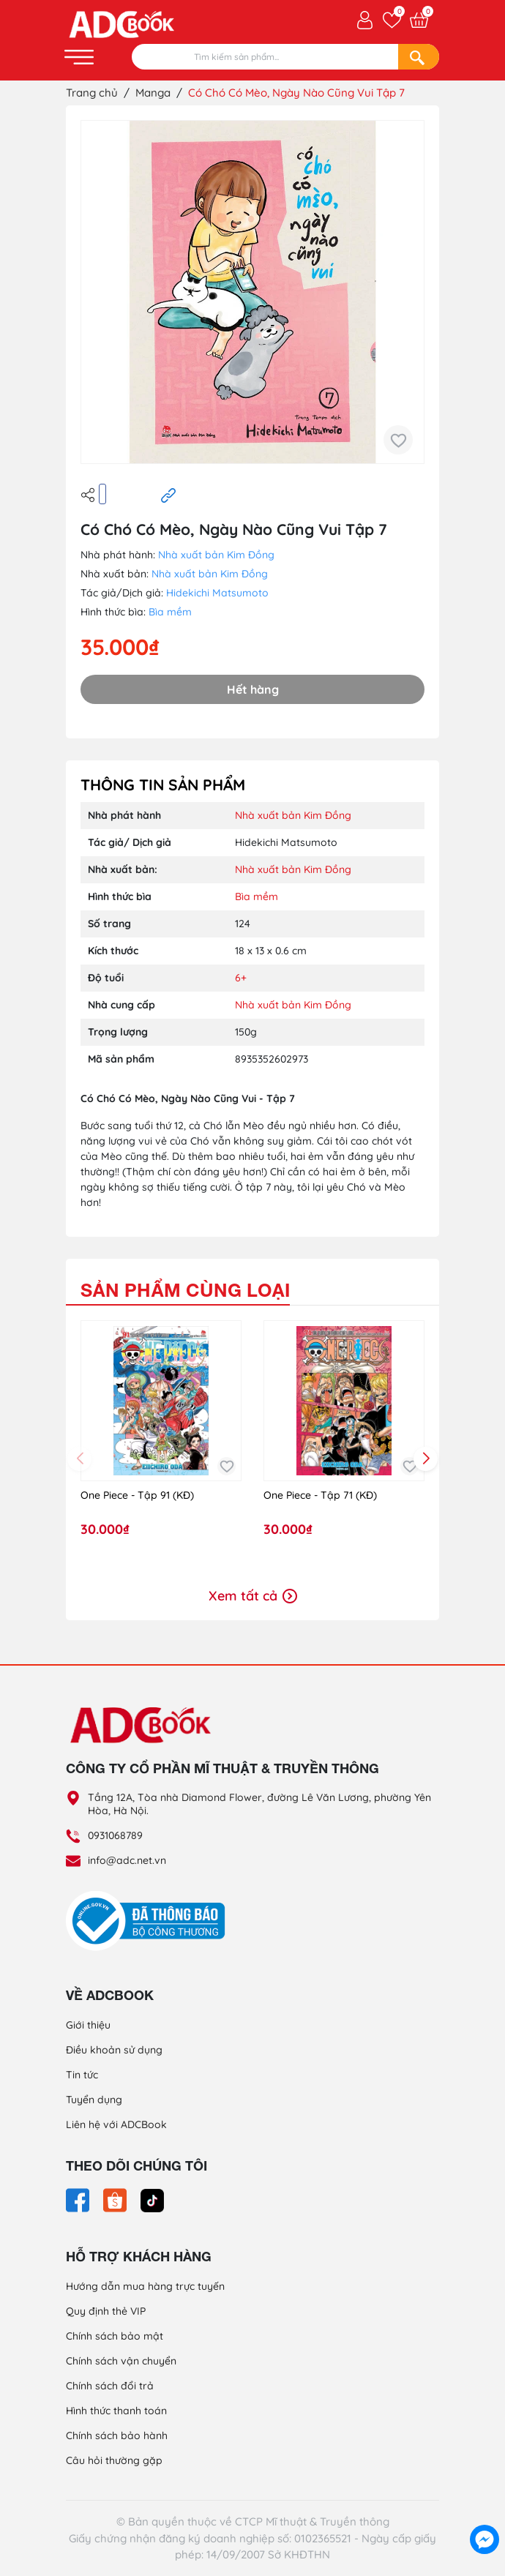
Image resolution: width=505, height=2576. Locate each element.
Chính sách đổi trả (110, 2385)
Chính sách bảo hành (117, 2435)
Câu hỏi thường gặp (114, 2460)
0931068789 (115, 1835)
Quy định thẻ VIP (106, 2311)
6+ (241, 977)
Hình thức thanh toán (116, 2410)
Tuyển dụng (94, 2099)
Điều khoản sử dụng (114, 2049)
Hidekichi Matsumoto (217, 592)
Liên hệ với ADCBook (116, 2124)
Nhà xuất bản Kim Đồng (216, 554)
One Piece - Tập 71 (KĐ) (320, 1495)
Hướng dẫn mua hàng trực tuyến (145, 2286)
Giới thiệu (88, 2025)
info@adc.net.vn (127, 1860)
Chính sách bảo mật (114, 2336)
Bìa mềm (170, 611)
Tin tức (82, 2074)
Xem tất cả (253, 1595)
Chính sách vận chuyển (121, 2360)
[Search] (418, 57)
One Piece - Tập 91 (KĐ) (137, 1495)
